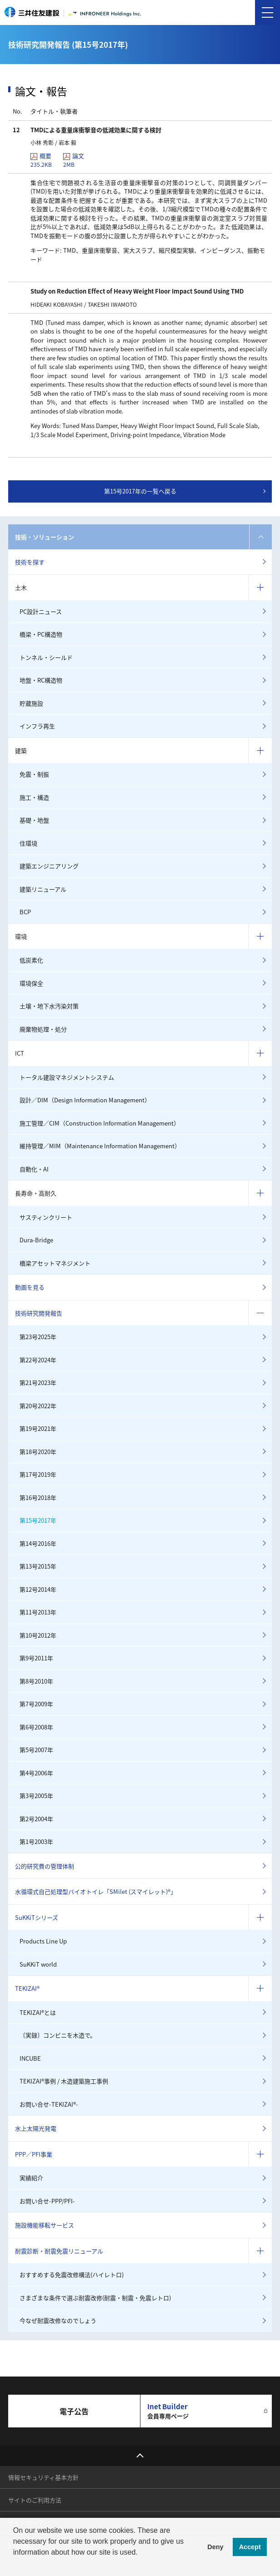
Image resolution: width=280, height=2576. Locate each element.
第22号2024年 (38, 1359)
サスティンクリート (46, 1217)
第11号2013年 (38, 1612)
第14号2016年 (38, 1543)
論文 (73, 160)
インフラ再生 (37, 726)
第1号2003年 (36, 1841)
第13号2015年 (38, 1566)
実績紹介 (31, 2177)
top (140, 2456)
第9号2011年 (36, 1658)
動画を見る (30, 1287)
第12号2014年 (38, 1589)
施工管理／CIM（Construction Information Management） (100, 1123)
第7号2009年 (36, 1703)
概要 (41, 160)
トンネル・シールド (46, 657)
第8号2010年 (36, 1681)
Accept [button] (250, 2547)
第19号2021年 (38, 1428)
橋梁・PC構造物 (41, 634)
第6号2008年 (36, 1727)
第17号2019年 (38, 1474)
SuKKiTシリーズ (36, 1917)
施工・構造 (34, 797)
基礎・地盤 (34, 820)
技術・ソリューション (44, 537)
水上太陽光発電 (35, 2128)
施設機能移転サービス (44, 2225)
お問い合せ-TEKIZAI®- (49, 2104)
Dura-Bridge (36, 1240)
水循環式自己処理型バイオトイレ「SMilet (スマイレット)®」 (95, 1891)
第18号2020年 (38, 1451)
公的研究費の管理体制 (44, 1866)
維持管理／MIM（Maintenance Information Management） (100, 1145)
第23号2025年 (38, 1336)
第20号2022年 (38, 1405)
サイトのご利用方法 (34, 2500)
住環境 (28, 843)
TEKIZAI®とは (38, 2012)
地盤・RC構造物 (41, 680)
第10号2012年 (38, 1635)
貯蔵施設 (31, 703)
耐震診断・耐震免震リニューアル (59, 2251)
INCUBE (30, 2058)
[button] (14, 2564)
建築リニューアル (43, 889)
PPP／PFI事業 (33, 2154)
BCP (25, 911)
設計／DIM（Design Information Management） (85, 1100)
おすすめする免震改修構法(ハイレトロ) (72, 2274)
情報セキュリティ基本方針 (43, 2477)
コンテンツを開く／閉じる (260, 536)
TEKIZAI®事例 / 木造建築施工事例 (64, 2081)
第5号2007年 (36, 1749)
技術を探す (30, 562)
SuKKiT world (38, 1964)
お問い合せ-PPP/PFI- (47, 2201)
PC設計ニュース (41, 611)
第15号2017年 (38, 1520)
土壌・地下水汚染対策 (49, 1006)
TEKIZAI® (27, 1988)
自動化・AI (34, 1169)
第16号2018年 (38, 1497)
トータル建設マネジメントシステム (67, 1077)
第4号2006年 (36, 1773)
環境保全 (31, 983)
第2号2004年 (36, 1818)
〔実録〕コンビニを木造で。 (58, 2035)
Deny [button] (215, 2547)
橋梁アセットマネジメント (55, 1263)
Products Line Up (43, 1941)
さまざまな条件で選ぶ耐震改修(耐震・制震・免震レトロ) (95, 2297)
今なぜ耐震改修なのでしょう (58, 2320)
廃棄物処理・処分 (43, 1029)
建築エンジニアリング (49, 866)
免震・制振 (34, 774)
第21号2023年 (38, 1382)
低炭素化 (31, 960)
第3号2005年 (36, 1795)
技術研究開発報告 (38, 1313)
